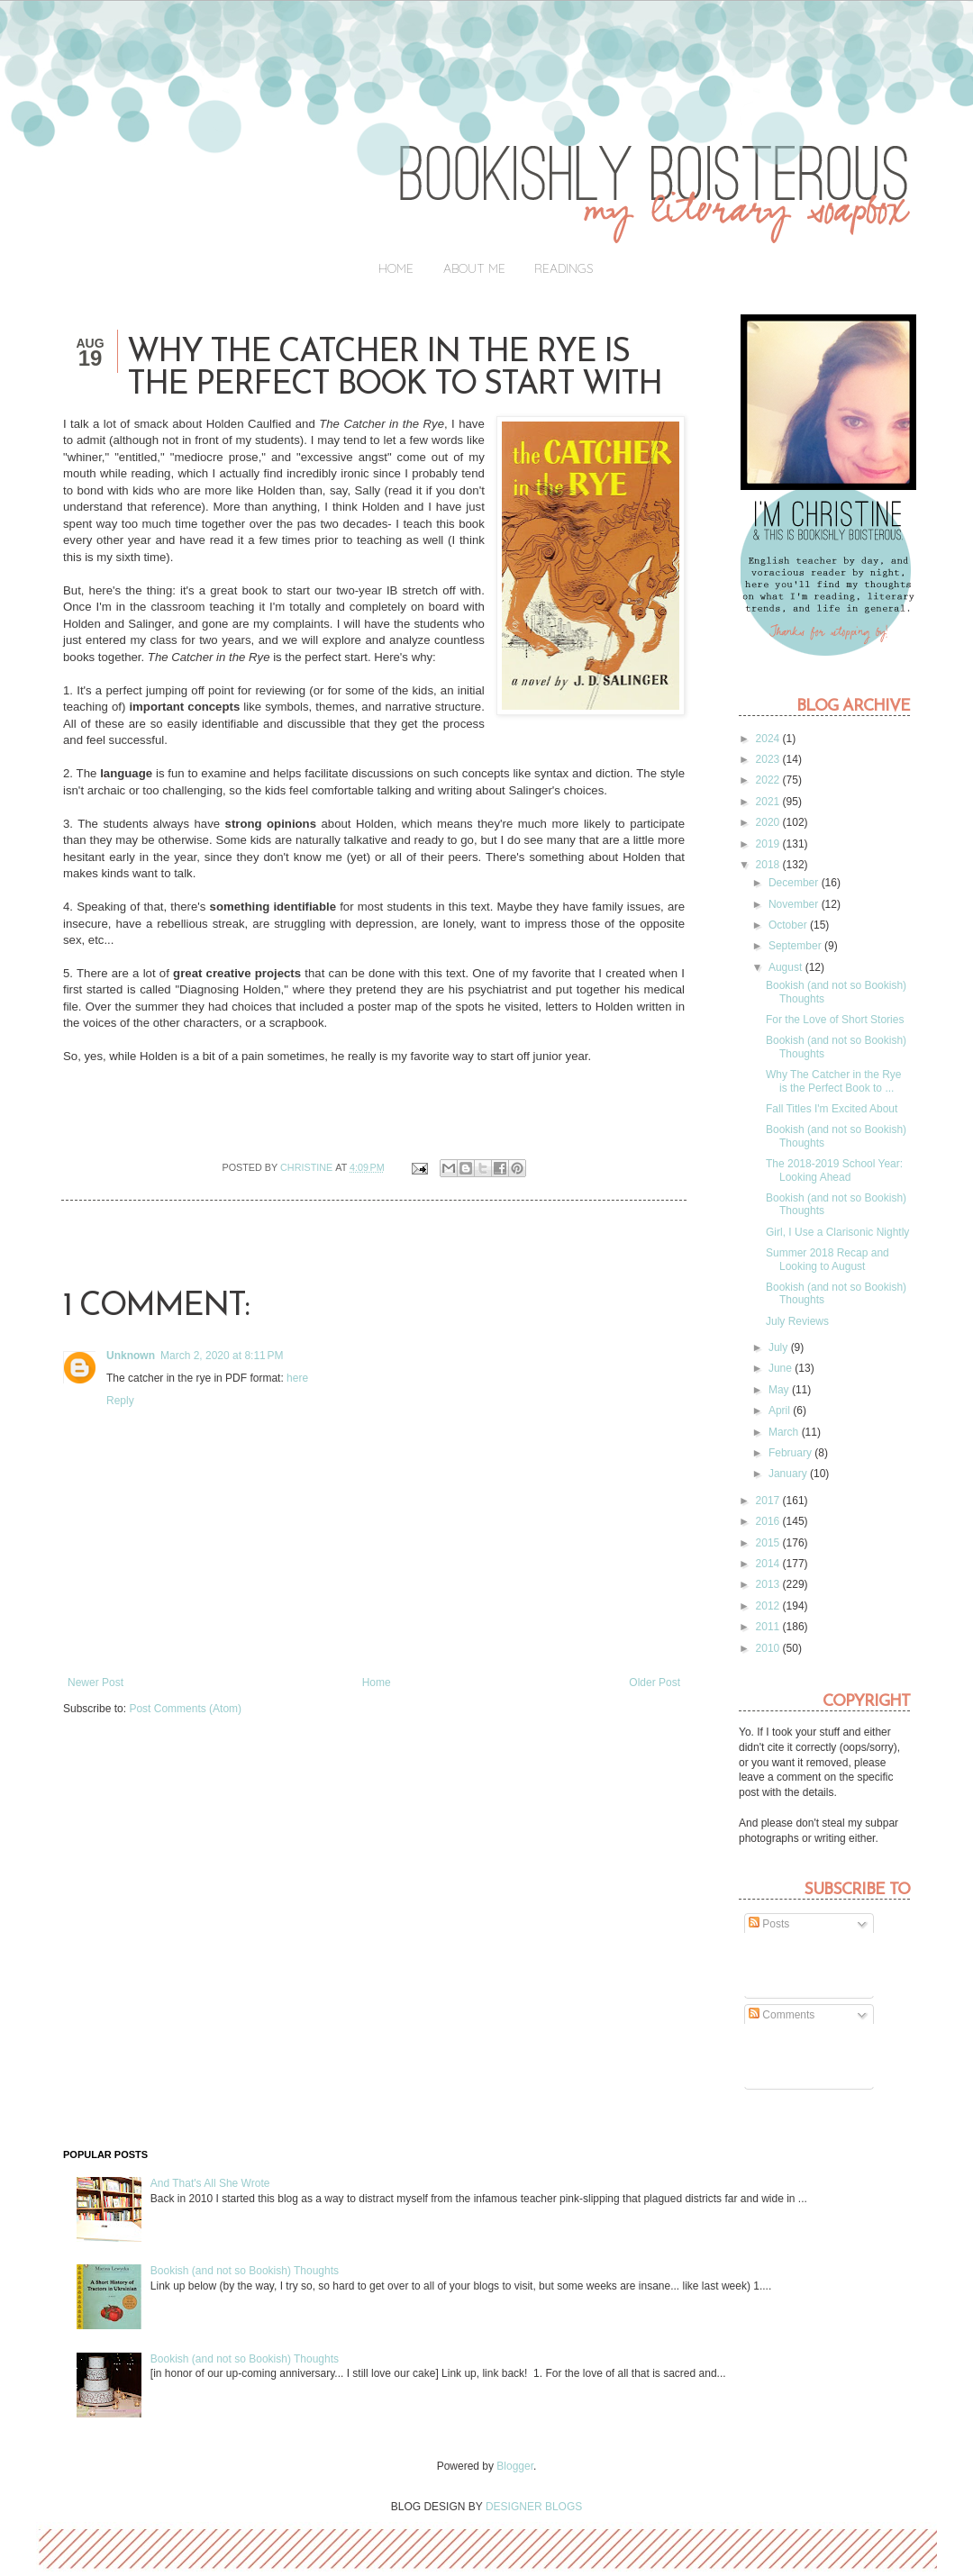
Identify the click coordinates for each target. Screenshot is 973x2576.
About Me (474, 268)
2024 (769, 738)
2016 (769, 1521)
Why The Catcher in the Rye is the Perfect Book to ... (834, 1080)
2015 (769, 1543)
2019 (769, 844)
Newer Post (95, 1682)
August (786, 967)
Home (396, 268)
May (780, 1389)
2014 (769, 1563)
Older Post (654, 1682)
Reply (120, 1400)
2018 (769, 864)
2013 (769, 1584)
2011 (769, 1626)
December (795, 882)
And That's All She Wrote (210, 2183)
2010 (769, 1648)
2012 (769, 1606)
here (297, 1378)
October (789, 925)
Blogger (514, 2466)
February (791, 1453)
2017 (769, 1500)
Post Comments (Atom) (185, 1708)
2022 (769, 780)
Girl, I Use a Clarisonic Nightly (837, 1232)
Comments (781, 2015)
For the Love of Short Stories (835, 1019)
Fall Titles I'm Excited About (831, 1108)
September (796, 945)
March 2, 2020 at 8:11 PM (221, 1355)
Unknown (130, 1355)
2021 (769, 801)
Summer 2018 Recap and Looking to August (827, 1259)
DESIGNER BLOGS (534, 2506)
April (780, 1410)
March (785, 1432)
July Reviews (797, 1321)
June (781, 1368)
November (795, 904)
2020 (769, 822)
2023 (769, 759)
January (789, 1473)
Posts (769, 1924)
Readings (564, 268)
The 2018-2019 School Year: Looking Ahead (834, 1170)
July (779, 1347)
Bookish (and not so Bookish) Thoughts (244, 2270)
